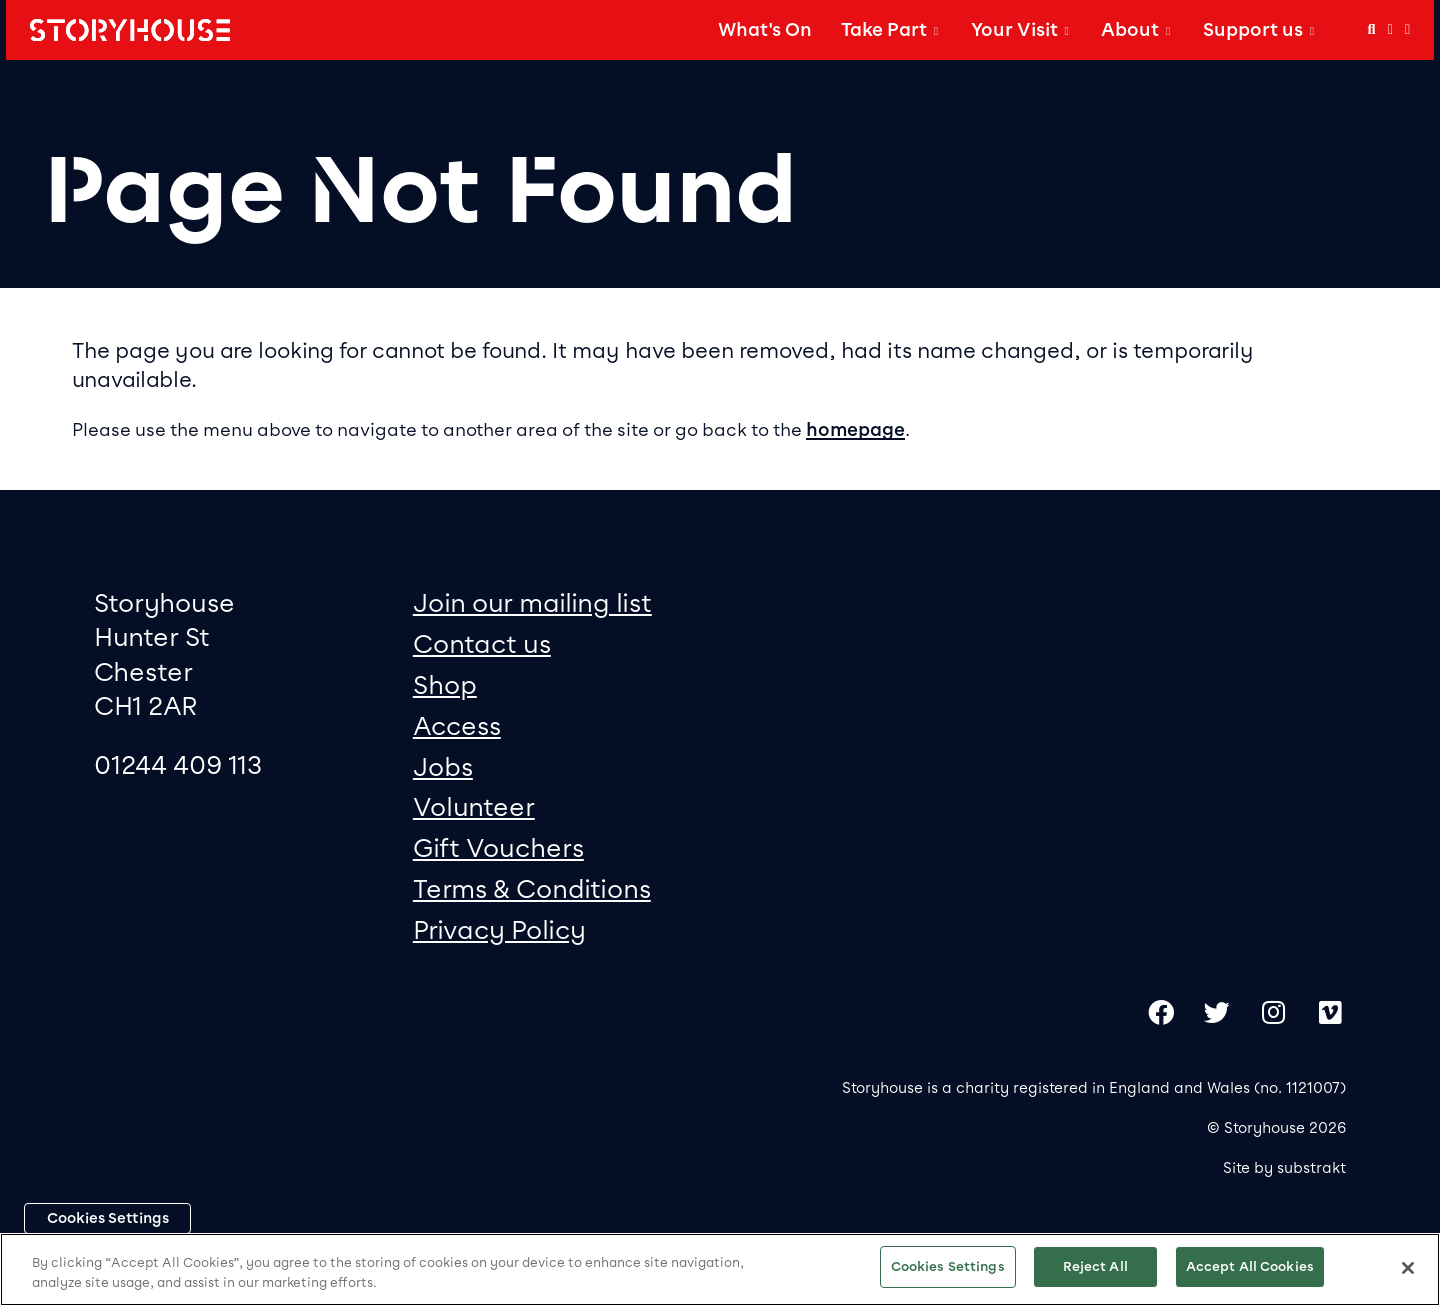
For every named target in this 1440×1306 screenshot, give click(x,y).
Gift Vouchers (498, 847)
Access (457, 725)
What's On (765, 30)
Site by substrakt (1284, 1168)
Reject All (1095, 1266)
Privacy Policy (499, 929)
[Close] (1408, 1268)
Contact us (482, 643)
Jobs (443, 766)
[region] (720, 1269)
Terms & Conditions (532, 888)
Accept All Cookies (1250, 1266)
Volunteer (474, 806)
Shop (445, 684)
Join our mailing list (532, 602)
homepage (855, 430)
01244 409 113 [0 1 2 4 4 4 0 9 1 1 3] (178, 764)
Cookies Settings (108, 1218)
